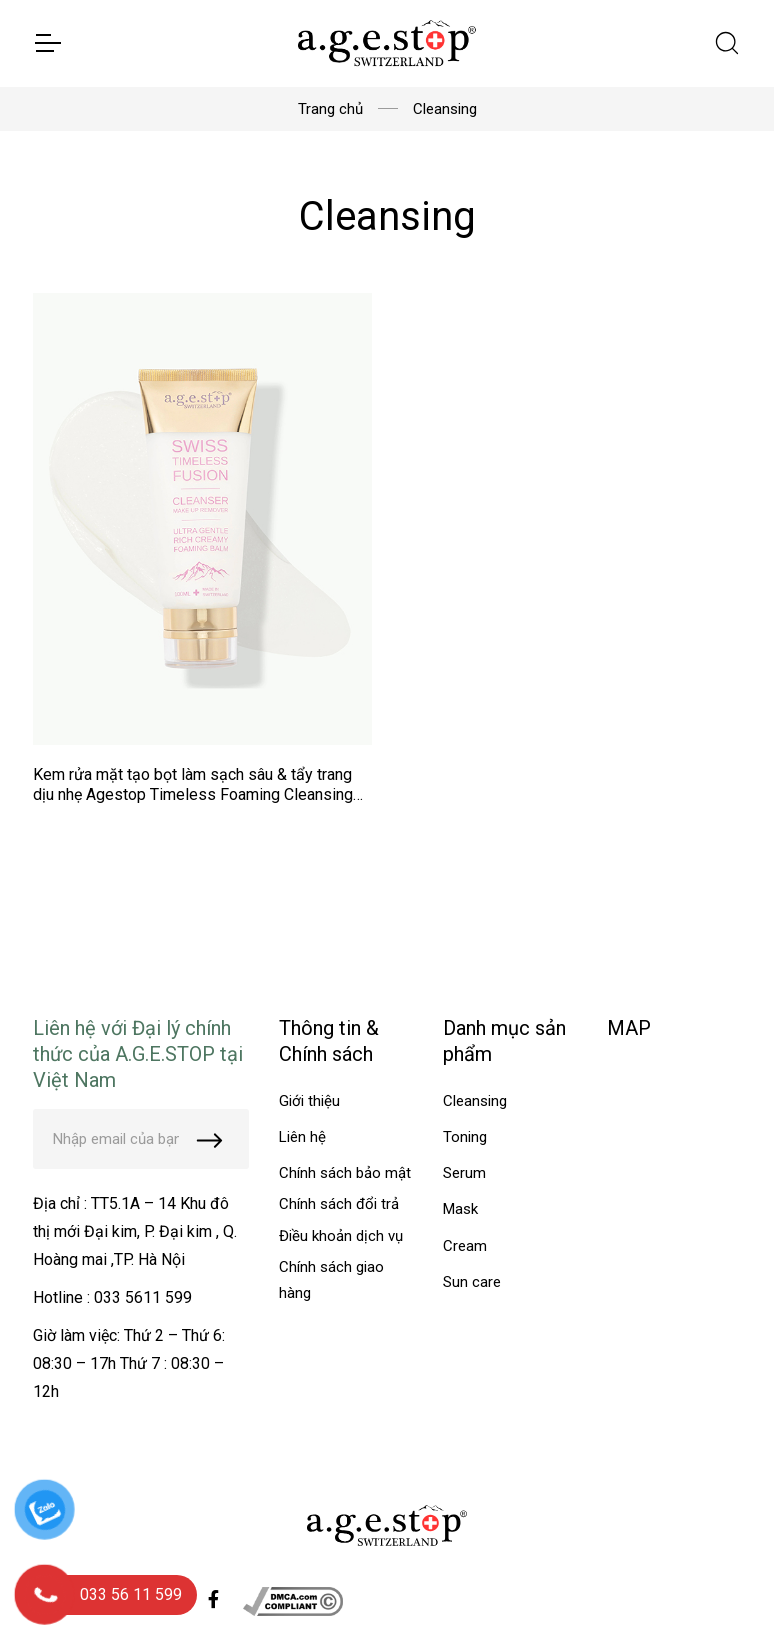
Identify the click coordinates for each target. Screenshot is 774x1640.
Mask (460, 1209)
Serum (464, 1173)
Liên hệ (302, 1137)
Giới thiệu (309, 1101)
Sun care (472, 1282)
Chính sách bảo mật (345, 1173)
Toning (465, 1137)
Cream (465, 1246)
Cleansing (475, 1101)
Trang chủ (330, 109)
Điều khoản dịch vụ (341, 1236)
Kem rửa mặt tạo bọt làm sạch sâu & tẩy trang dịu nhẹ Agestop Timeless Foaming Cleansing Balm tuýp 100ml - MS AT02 (193, 794)
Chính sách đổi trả (339, 1204)
